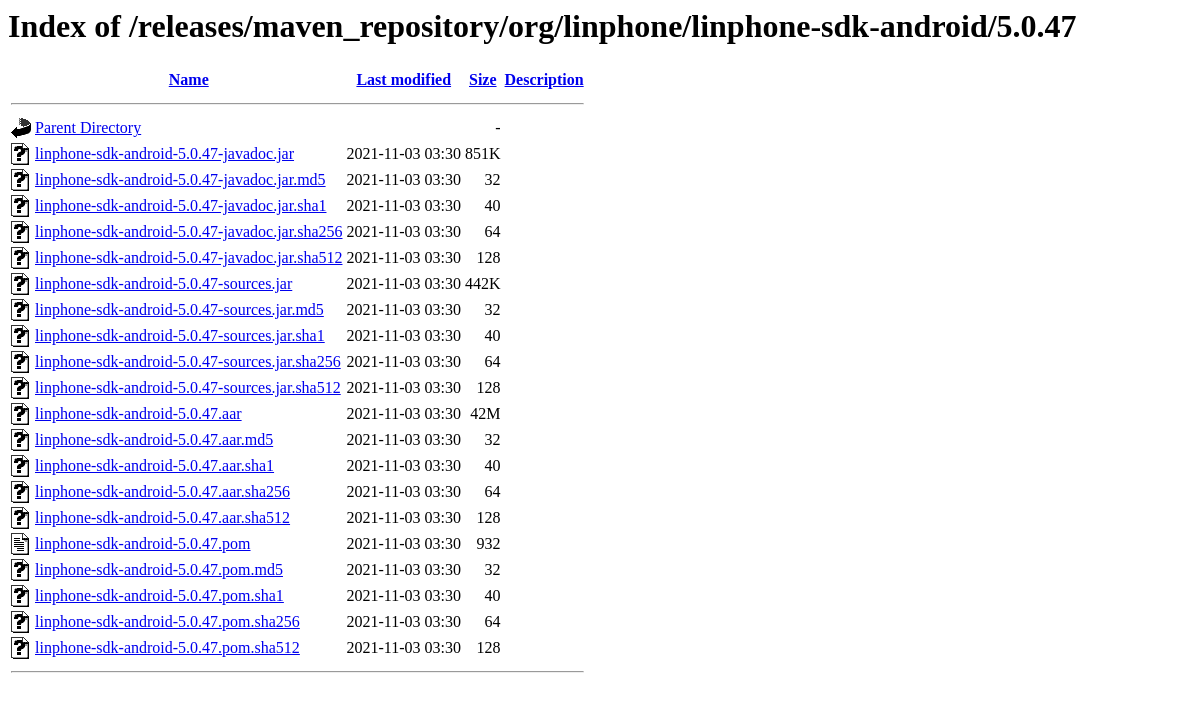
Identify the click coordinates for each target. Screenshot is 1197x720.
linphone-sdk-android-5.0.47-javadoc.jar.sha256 (188, 231)
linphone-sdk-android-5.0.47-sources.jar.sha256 (188, 361)
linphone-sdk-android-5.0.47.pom (143, 543)
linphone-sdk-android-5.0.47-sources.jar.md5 (179, 309)
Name (189, 79)
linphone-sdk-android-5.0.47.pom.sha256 (167, 621)
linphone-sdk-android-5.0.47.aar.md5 (154, 439)
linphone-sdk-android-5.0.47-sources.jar (163, 283)
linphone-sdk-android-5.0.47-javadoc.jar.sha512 (188, 257)
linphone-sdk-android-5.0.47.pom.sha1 (159, 595)
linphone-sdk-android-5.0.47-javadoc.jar (164, 153)
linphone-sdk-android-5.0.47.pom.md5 (159, 569)
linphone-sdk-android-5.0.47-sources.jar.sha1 (180, 335)
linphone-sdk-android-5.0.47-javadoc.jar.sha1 (180, 205)
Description (544, 79)
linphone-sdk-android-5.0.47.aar (138, 413)
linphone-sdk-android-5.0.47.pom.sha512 (167, 647)
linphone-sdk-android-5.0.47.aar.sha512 (162, 517)
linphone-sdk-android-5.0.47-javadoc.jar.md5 (180, 179)
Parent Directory (88, 127)
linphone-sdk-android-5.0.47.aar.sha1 (154, 465)
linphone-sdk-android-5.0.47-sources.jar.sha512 (188, 387)
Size (483, 79)
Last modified (403, 79)
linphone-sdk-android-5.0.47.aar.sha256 (162, 491)
